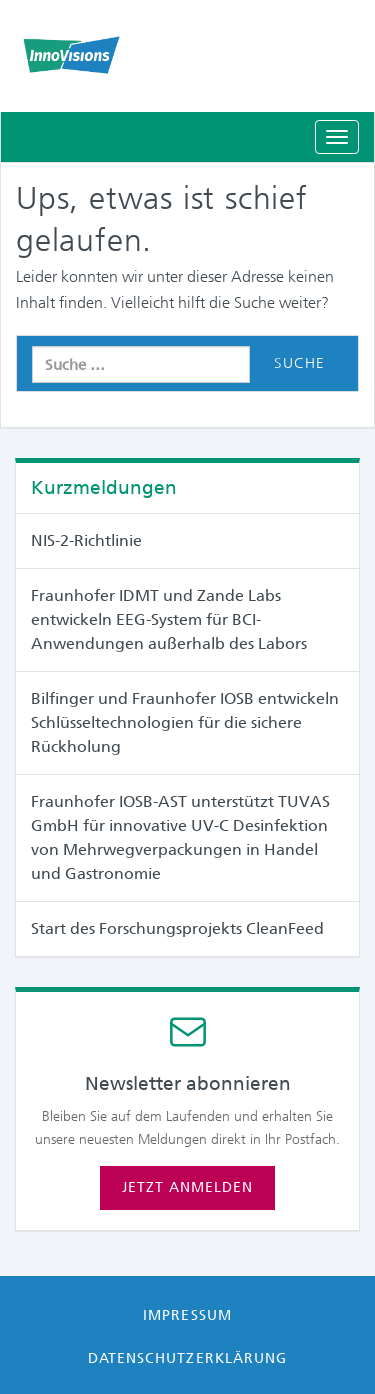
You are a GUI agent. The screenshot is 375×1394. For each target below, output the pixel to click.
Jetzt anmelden (187, 1187)
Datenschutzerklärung (187, 1358)
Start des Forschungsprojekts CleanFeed (177, 928)
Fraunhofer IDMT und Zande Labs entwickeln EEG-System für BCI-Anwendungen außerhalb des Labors (169, 619)
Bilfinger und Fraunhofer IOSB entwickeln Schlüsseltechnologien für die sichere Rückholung (185, 722)
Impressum (187, 1315)
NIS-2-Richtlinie (86, 540)
